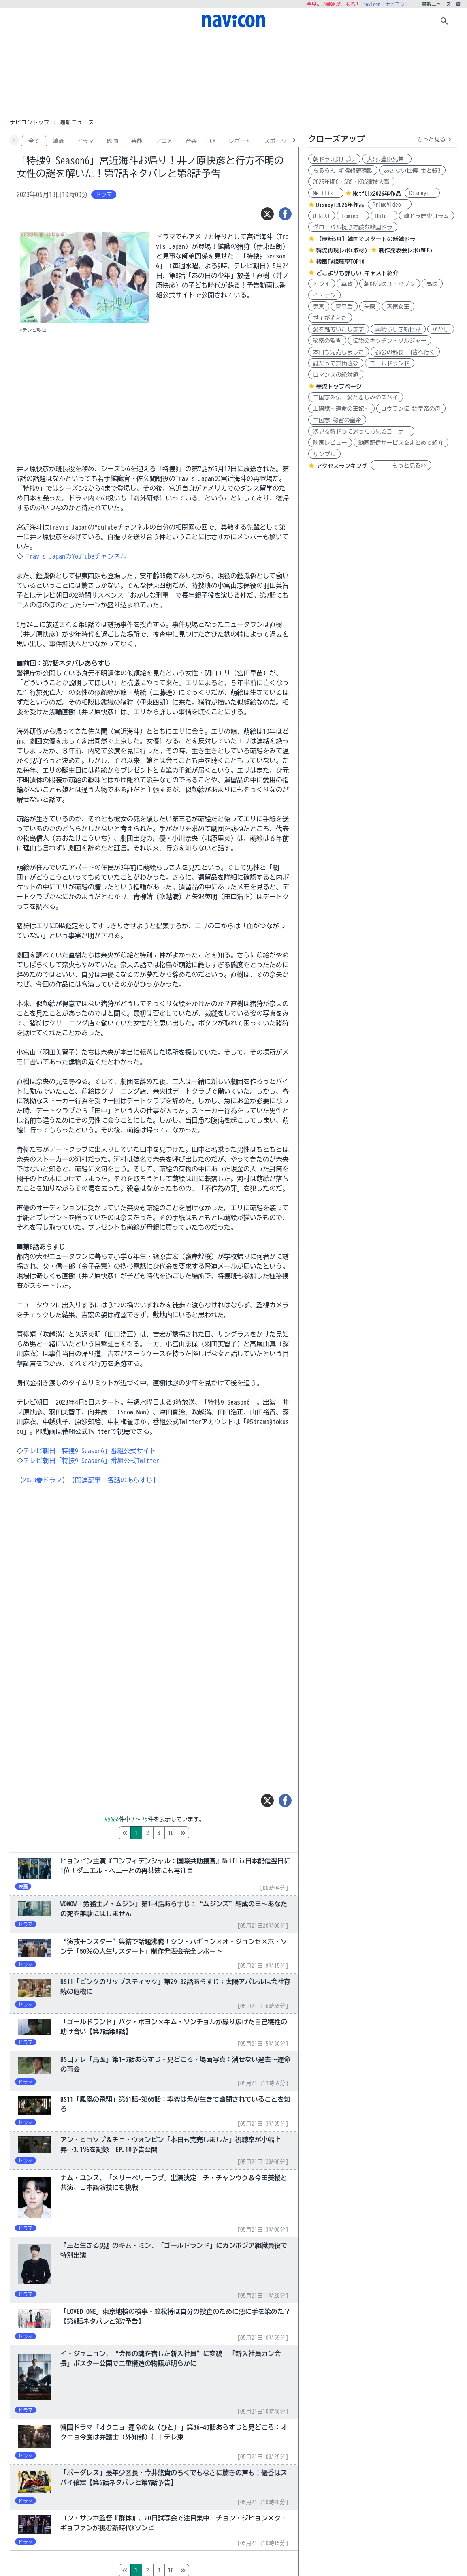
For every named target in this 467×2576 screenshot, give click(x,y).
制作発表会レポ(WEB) (406, 250)
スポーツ (275, 141)
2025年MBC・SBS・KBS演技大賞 (351, 182)
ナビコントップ (29, 122)
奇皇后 (344, 307)
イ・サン (324, 295)
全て (34, 141)
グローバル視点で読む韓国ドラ (352, 227)
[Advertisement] (233, 74)
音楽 (191, 141)
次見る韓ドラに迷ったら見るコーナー (361, 431)
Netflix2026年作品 (377, 194)
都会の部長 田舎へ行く (405, 352)
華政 (347, 284)
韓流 (58, 141)
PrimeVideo (390, 204)
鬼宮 (318, 307)
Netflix (326, 193)
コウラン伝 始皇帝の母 (411, 409)
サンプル (324, 454)
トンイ (321, 284)
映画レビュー (330, 443)
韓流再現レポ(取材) (341, 250)
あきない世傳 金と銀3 (412, 170)
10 (205, 1833)
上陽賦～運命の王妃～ (341, 409)
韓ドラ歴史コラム (426, 216)
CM (212, 141)
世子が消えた (330, 318)
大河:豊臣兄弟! (387, 159)
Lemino (352, 216)
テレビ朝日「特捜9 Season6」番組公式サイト (89, 1451)
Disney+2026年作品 (340, 205)
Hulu (383, 216)
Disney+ (422, 193)
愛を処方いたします (338, 329)
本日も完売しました (338, 352)
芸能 (137, 141)
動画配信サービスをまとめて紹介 (401, 443)
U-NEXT (321, 216)
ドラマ (85, 141)
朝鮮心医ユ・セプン (389, 284)
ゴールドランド (389, 363)
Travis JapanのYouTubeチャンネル (75, 556)
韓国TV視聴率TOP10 (340, 262)
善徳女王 (398, 307)
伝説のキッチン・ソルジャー (389, 341)
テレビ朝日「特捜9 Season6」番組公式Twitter (91, 1460)
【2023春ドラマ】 (42, 1480)
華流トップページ (339, 386)
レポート (239, 141)
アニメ (164, 141)
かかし (440, 329)
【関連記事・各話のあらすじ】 (113, 1480)
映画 (112, 141)
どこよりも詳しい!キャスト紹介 (357, 273)
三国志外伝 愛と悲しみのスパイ (355, 397)
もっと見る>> (400, 465)
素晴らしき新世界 (398, 329)
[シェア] (285, 213)
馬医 (432, 284)
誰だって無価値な (335, 363)
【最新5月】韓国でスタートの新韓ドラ (366, 239)
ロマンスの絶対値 (335, 375)
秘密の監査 (327, 341)
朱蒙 (369, 307)
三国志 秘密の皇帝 (337, 420)
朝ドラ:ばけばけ (334, 159)
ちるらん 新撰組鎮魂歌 (343, 170)
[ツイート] (267, 213)
